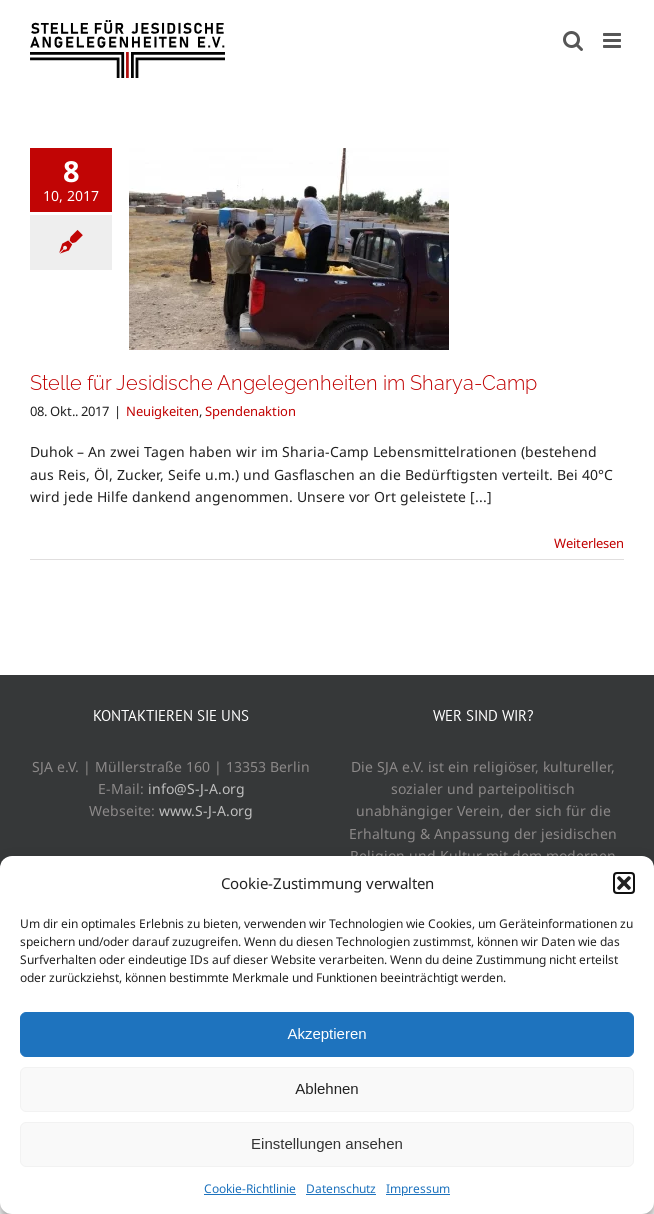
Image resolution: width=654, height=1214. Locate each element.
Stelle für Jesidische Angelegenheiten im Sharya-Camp (283, 383)
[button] (624, 883)
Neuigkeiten (162, 411)
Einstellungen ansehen (327, 1143)
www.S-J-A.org (206, 810)
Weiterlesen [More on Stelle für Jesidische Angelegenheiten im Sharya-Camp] (589, 543)
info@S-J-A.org (196, 788)
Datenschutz (341, 1188)
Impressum (418, 1188)
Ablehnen (326, 1088)
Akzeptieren (326, 1033)
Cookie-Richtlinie (250, 1188)
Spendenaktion (250, 411)
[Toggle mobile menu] (613, 40)
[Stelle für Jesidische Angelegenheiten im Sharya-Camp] (289, 249)
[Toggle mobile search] (573, 40)
